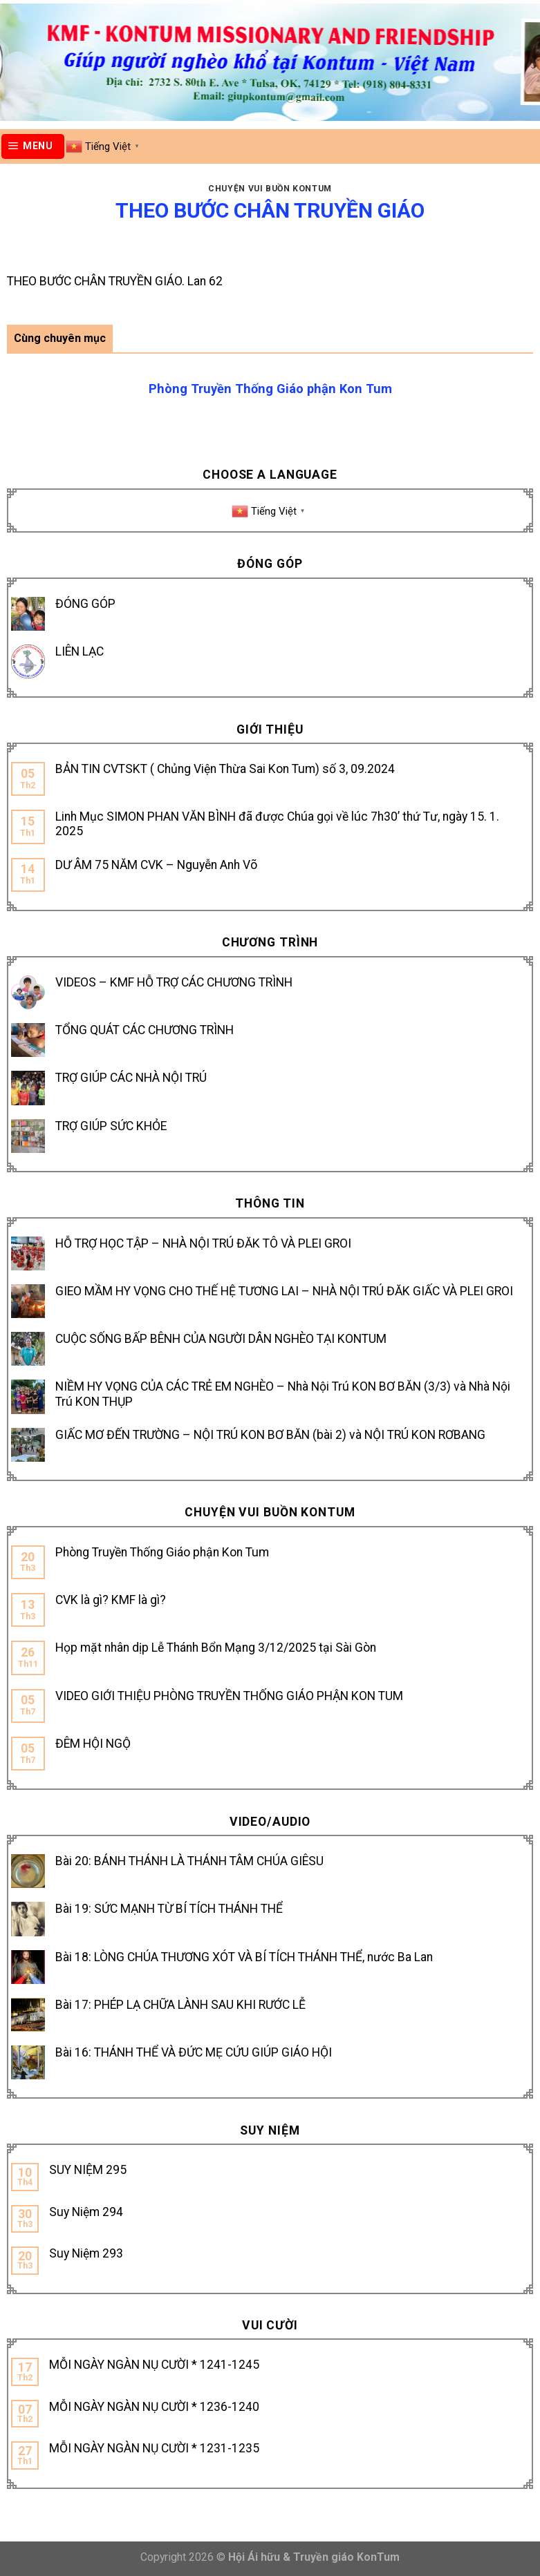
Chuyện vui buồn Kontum (270, 188)
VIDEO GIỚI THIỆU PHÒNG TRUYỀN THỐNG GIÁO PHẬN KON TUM (229, 1696)
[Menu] (33, 146)
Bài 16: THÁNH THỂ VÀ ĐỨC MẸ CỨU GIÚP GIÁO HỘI (193, 2052)
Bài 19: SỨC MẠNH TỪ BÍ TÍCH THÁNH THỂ (169, 1909)
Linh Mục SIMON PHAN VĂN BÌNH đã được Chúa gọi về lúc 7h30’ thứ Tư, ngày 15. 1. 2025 (277, 824)
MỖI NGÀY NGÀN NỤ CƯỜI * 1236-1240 (154, 2407)
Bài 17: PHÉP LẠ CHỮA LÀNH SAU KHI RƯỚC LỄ (180, 2005)
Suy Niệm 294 (86, 2212)
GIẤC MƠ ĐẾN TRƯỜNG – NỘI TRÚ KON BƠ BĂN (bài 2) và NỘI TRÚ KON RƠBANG (270, 1435)
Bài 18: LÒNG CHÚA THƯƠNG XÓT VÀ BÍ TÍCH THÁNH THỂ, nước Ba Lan (244, 1957)
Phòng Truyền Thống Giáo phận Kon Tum (162, 1552)
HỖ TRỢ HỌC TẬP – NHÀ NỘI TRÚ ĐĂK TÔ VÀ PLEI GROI (203, 1243)
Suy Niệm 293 (86, 2253)
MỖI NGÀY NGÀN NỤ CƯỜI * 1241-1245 (154, 2365)
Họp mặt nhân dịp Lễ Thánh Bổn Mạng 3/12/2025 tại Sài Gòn (215, 1647)
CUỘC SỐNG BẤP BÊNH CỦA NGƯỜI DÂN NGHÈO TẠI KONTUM (221, 1339)
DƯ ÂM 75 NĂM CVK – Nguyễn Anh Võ (156, 865)
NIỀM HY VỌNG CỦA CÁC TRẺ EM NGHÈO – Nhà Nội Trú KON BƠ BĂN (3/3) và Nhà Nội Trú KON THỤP (282, 1394)
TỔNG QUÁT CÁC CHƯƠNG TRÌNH (144, 1030)
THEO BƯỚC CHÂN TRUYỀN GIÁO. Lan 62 (115, 281)
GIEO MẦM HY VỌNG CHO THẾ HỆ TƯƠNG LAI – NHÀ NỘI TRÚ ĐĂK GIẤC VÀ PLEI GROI (284, 1291)
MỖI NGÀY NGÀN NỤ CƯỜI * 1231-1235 (154, 2448)
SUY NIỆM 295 (88, 2170)
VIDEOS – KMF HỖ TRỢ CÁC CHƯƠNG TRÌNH (173, 982)
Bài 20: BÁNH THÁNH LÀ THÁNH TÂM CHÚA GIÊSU (189, 1861)
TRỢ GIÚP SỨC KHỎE (111, 1126)
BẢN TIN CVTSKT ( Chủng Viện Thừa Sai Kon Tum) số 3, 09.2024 (225, 769)
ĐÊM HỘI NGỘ (93, 1743)
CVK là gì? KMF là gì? (110, 1600)
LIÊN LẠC (79, 651)
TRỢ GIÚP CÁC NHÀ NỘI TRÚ (131, 1078)
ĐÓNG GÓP (85, 604)
